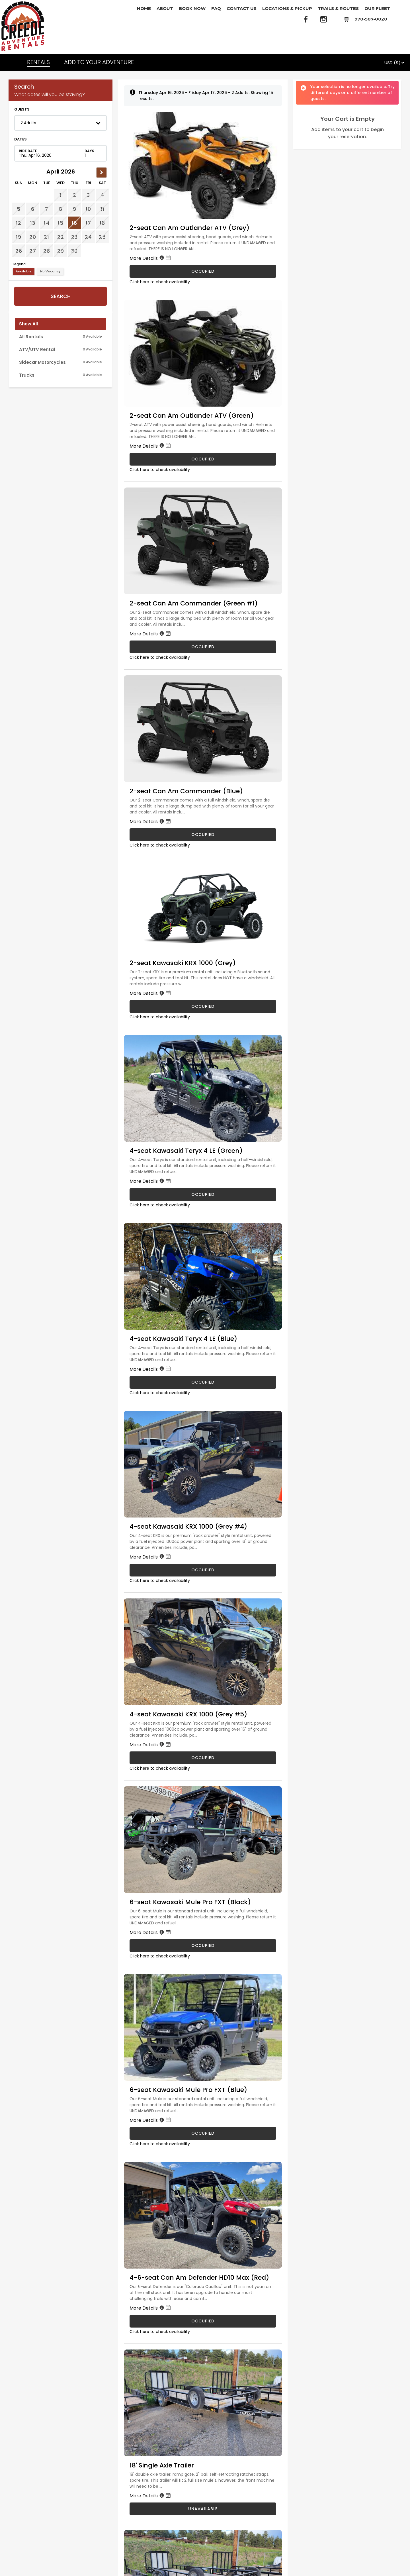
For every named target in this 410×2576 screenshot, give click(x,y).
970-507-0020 (370, 19)
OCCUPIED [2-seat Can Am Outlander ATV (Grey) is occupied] (202, 271)
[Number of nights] (92, 153)
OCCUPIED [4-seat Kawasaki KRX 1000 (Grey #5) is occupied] (202, 1758)
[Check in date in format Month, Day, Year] (50, 153)
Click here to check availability (160, 282)
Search (61, 296)
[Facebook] (306, 19)
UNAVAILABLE (203, 2509)
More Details (151, 258)
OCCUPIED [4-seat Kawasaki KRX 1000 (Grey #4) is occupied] (202, 1570)
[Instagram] (324, 19)
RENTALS (38, 62)
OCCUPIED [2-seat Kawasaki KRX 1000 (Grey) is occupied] (202, 1006)
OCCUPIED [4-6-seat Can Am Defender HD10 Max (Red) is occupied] (202, 2321)
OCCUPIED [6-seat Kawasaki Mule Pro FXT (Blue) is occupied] (202, 2133)
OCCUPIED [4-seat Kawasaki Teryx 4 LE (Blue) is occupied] (202, 1382)
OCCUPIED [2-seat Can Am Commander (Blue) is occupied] (202, 834)
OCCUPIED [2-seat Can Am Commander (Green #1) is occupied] (202, 647)
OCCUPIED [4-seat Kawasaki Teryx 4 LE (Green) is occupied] (202, 1194)
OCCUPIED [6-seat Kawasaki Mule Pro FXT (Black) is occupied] (202, 1945)
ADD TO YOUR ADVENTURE (99, 62)
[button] (60, 123)
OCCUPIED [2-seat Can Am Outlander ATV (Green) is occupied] (202, 459)
